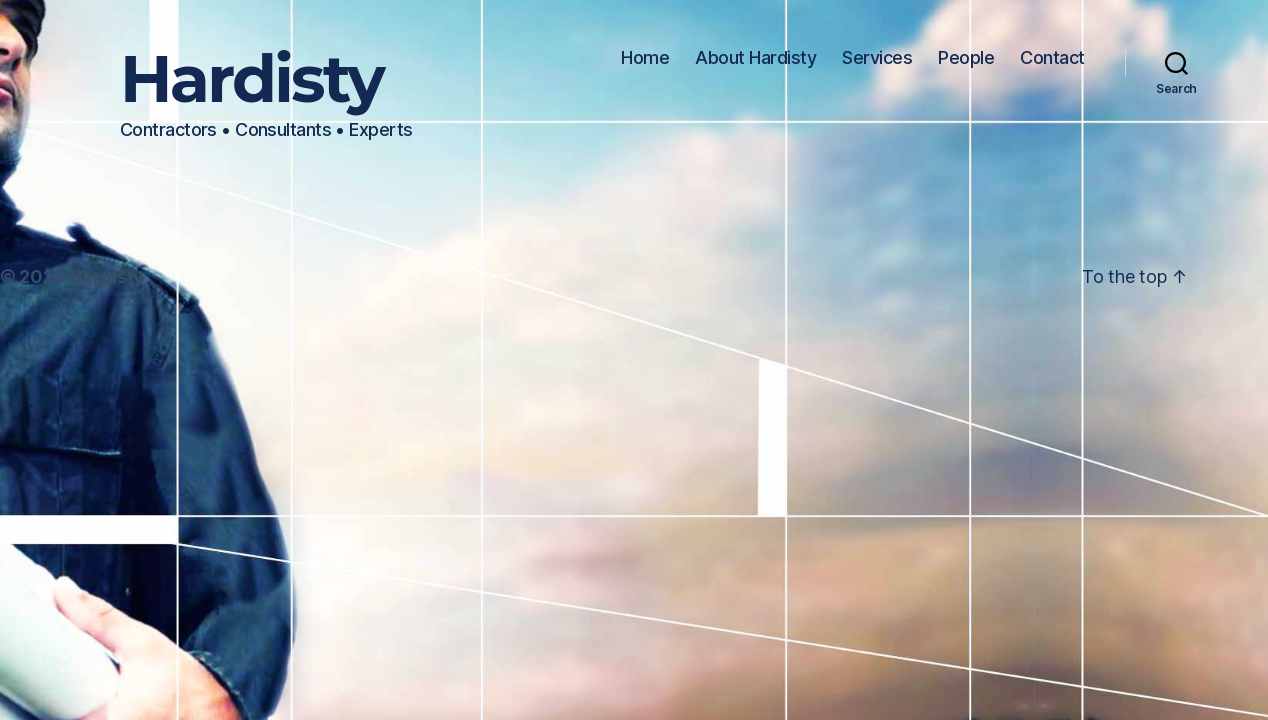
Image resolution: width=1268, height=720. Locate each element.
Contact (1052, 57)
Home (645, 57)
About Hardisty (755, 57)
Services (877, 57)
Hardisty (251, 79)
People (966, 57)
